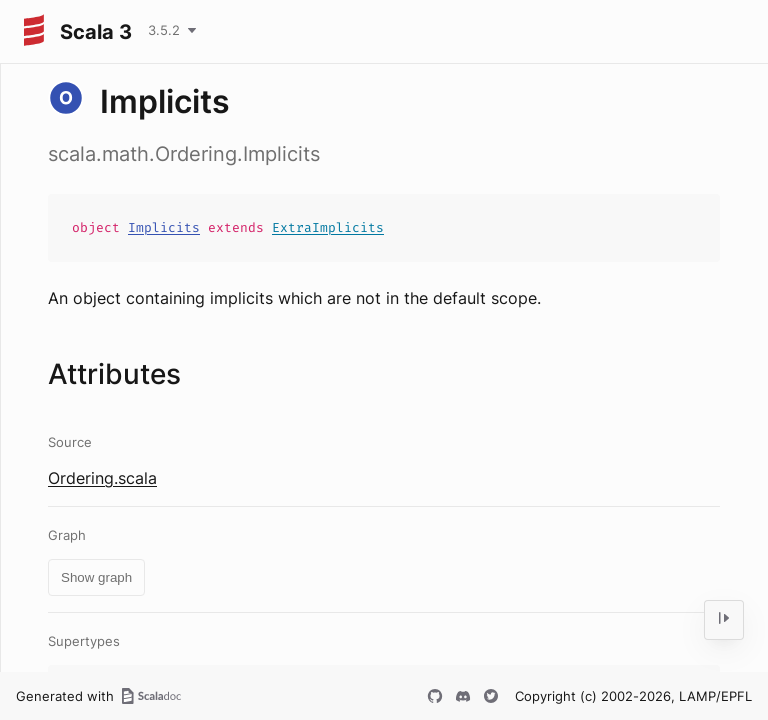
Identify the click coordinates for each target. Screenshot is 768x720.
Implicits (164, 227)
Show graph (96, 577)
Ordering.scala (102, 478)
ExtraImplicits (328, 227)
